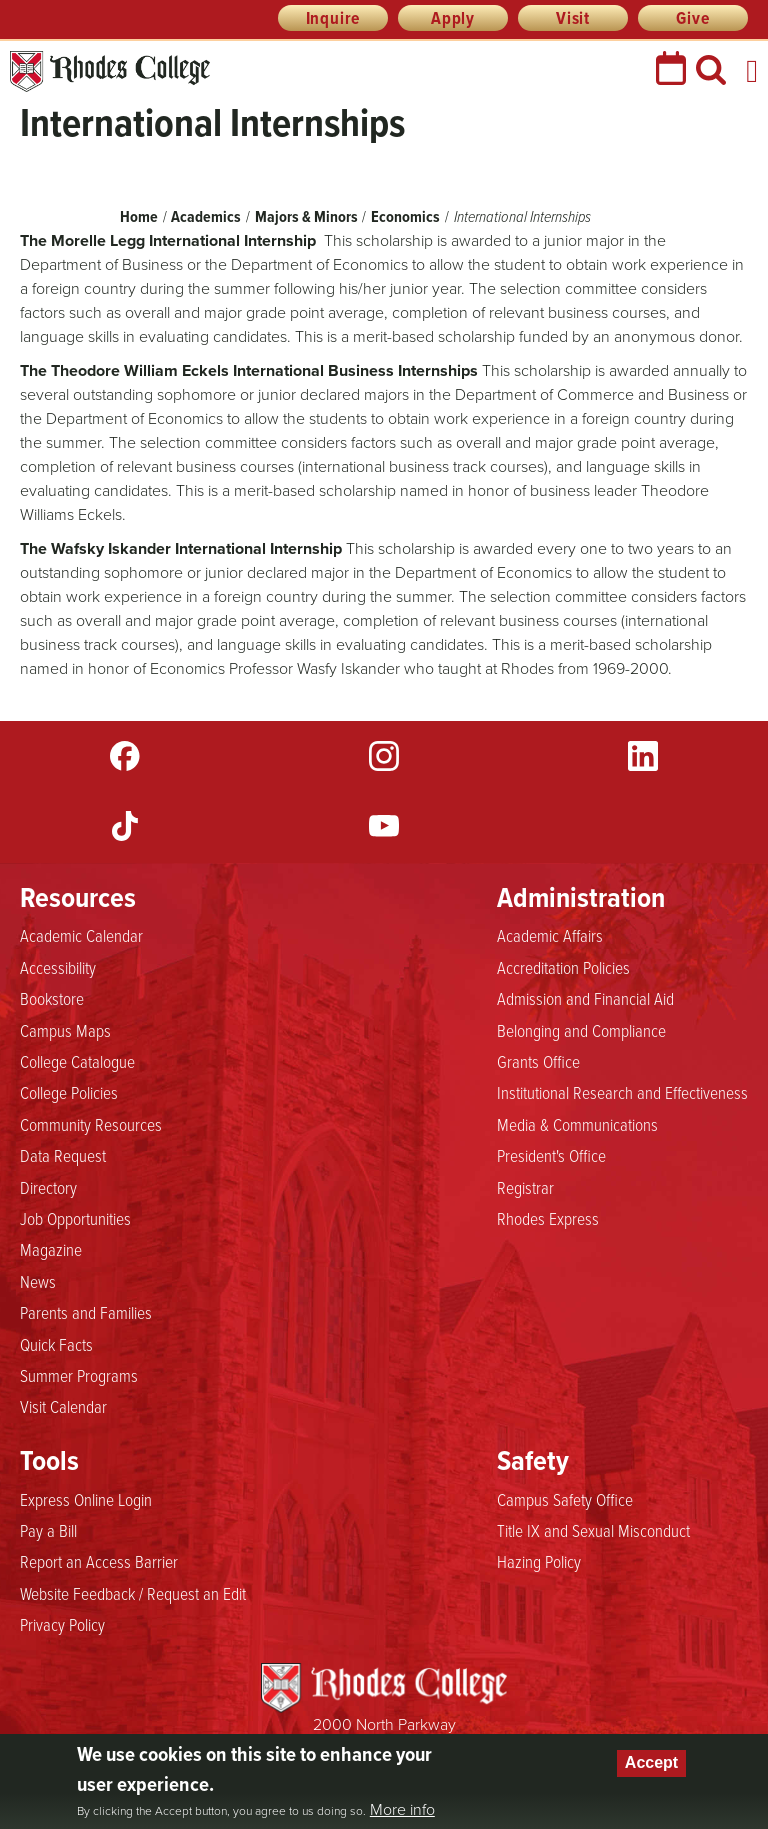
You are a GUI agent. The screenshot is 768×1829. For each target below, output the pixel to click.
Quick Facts (56, 1345)
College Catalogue (77, 1062)
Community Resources (91, 1125)
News (38, 1282)
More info (402, 1810)
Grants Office (538, 1062)
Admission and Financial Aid (585, 999)
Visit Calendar (63, 1407)
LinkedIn (643, 756)
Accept (651, 1762)
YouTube (384, 826)
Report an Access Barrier (99, 1562)
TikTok (125, 826)
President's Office (551, 1156)
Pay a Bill (48, 1531)
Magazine (51, 1250)
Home (139, 216)
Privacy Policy (62, 1625)
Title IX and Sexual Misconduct (593, 1531)
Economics (405, 216)
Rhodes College (110, 71)
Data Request (63, 1156)
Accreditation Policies (563, 968)
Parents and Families (86, 1313)
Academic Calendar (81, 936)
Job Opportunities (75, 1219)
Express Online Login (86, 1500)
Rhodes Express (548, 1219)
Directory (48, 1188)
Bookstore (52, 999)
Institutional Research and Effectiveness (622, 1093)
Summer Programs (79, 1376)
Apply (453, 18)
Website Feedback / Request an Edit (133, 1594)
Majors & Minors (306, 216)
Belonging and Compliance (581, 1031)
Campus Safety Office (565, 1500)
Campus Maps (65, 1031)
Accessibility (58, 968)
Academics (206, 216)
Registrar (525, 1188)
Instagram (384, 756)
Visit (573, 18)
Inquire (333, 18)
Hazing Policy (539, 1562)
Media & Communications (577, 1125)
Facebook (125, 756)
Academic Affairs (550, 936)
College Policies (69, 1093)
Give (692, 18)
